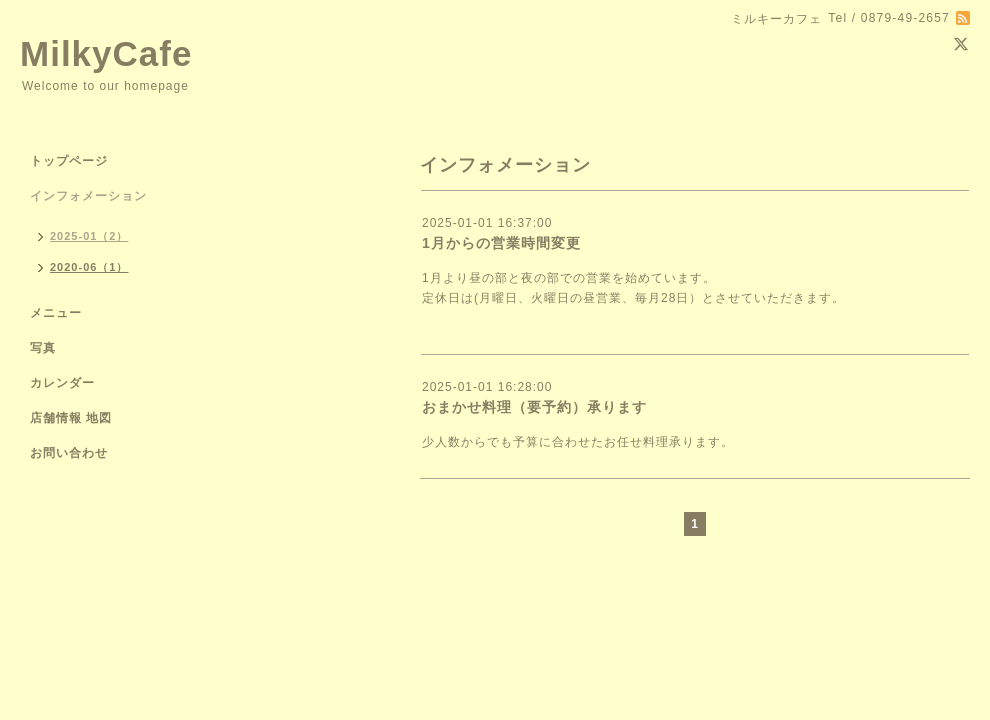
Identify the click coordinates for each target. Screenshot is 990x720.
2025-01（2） (89, 236)
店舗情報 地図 (71, 418)
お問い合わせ (69, 453)
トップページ (69, 161)
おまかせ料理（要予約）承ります (534, 407)
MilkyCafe (106, 53)
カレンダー (62, 383)
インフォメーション (88, 196)
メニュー (56, 313)
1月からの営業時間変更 (501, 243)
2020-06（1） (89, 267)
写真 (43, 348)
